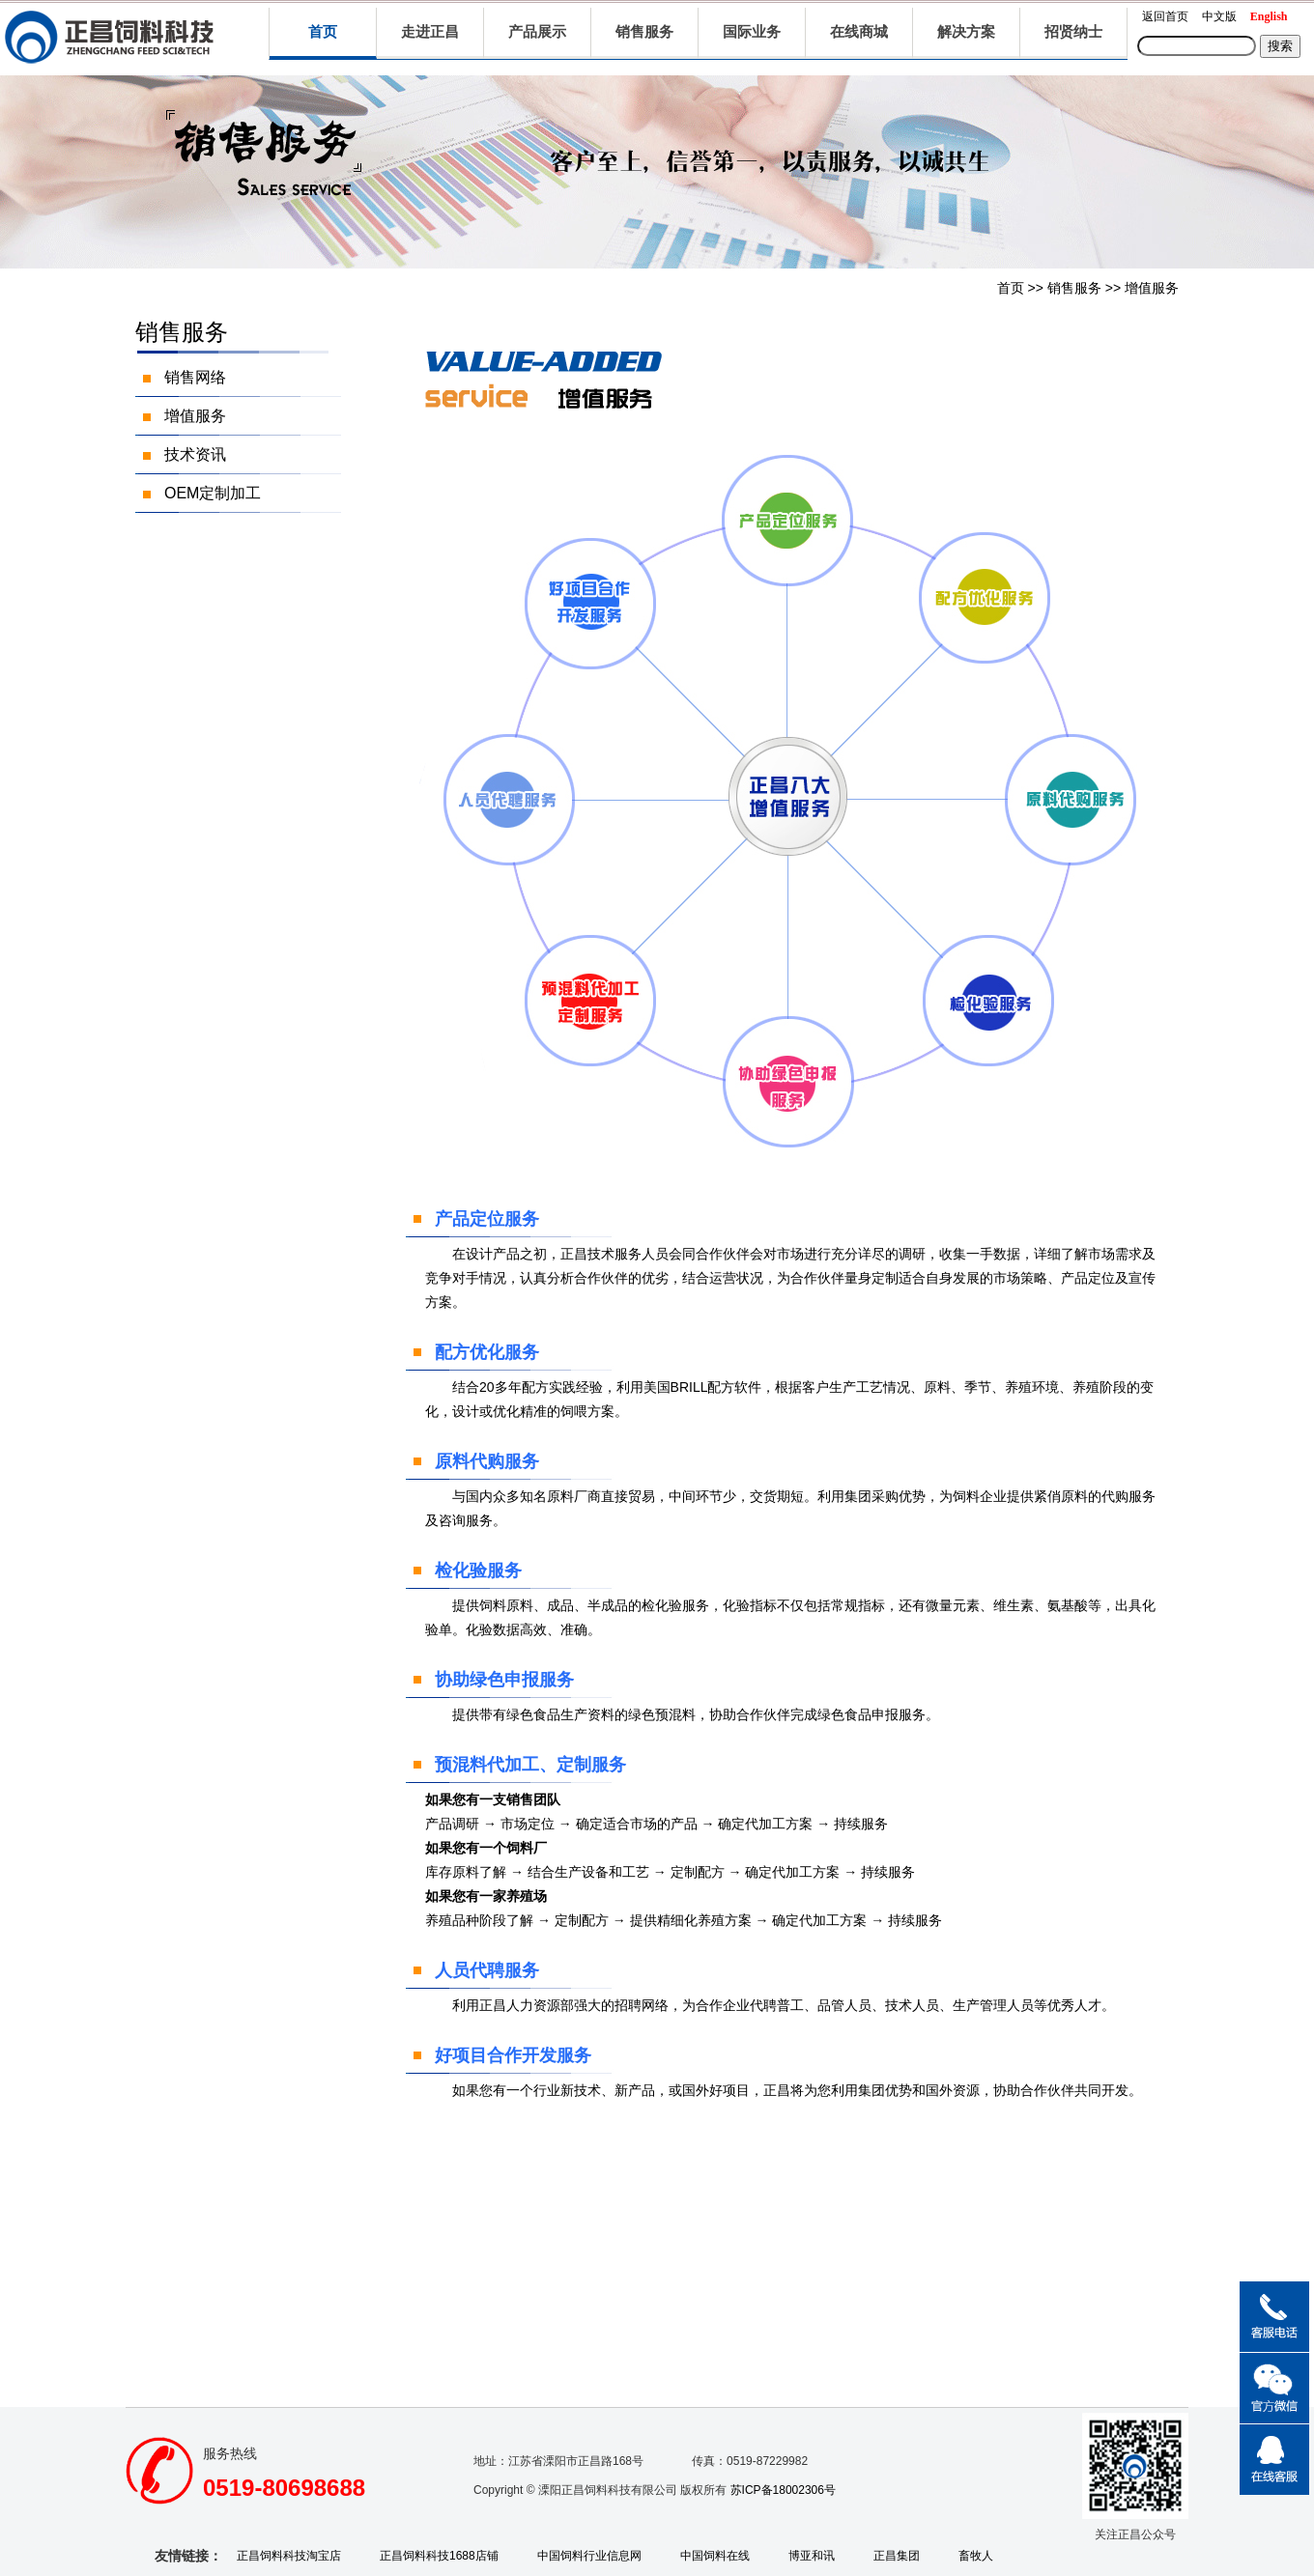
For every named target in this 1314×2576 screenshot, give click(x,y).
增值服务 (1152, 288)
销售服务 (1074, 288)
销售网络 (195, 377)
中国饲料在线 (715, 2555)
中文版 (1219, 16)
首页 (322, 31)
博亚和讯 (811, 2555)
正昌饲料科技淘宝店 (289, 2555)
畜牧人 (975, 2555)
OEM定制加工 (212, 493)
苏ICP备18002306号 (783, 2490)
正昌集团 (896, 2555)
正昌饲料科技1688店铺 (439, 2555)
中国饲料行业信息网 (589, 2555)
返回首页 (1165, 16)
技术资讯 (195, 454)
